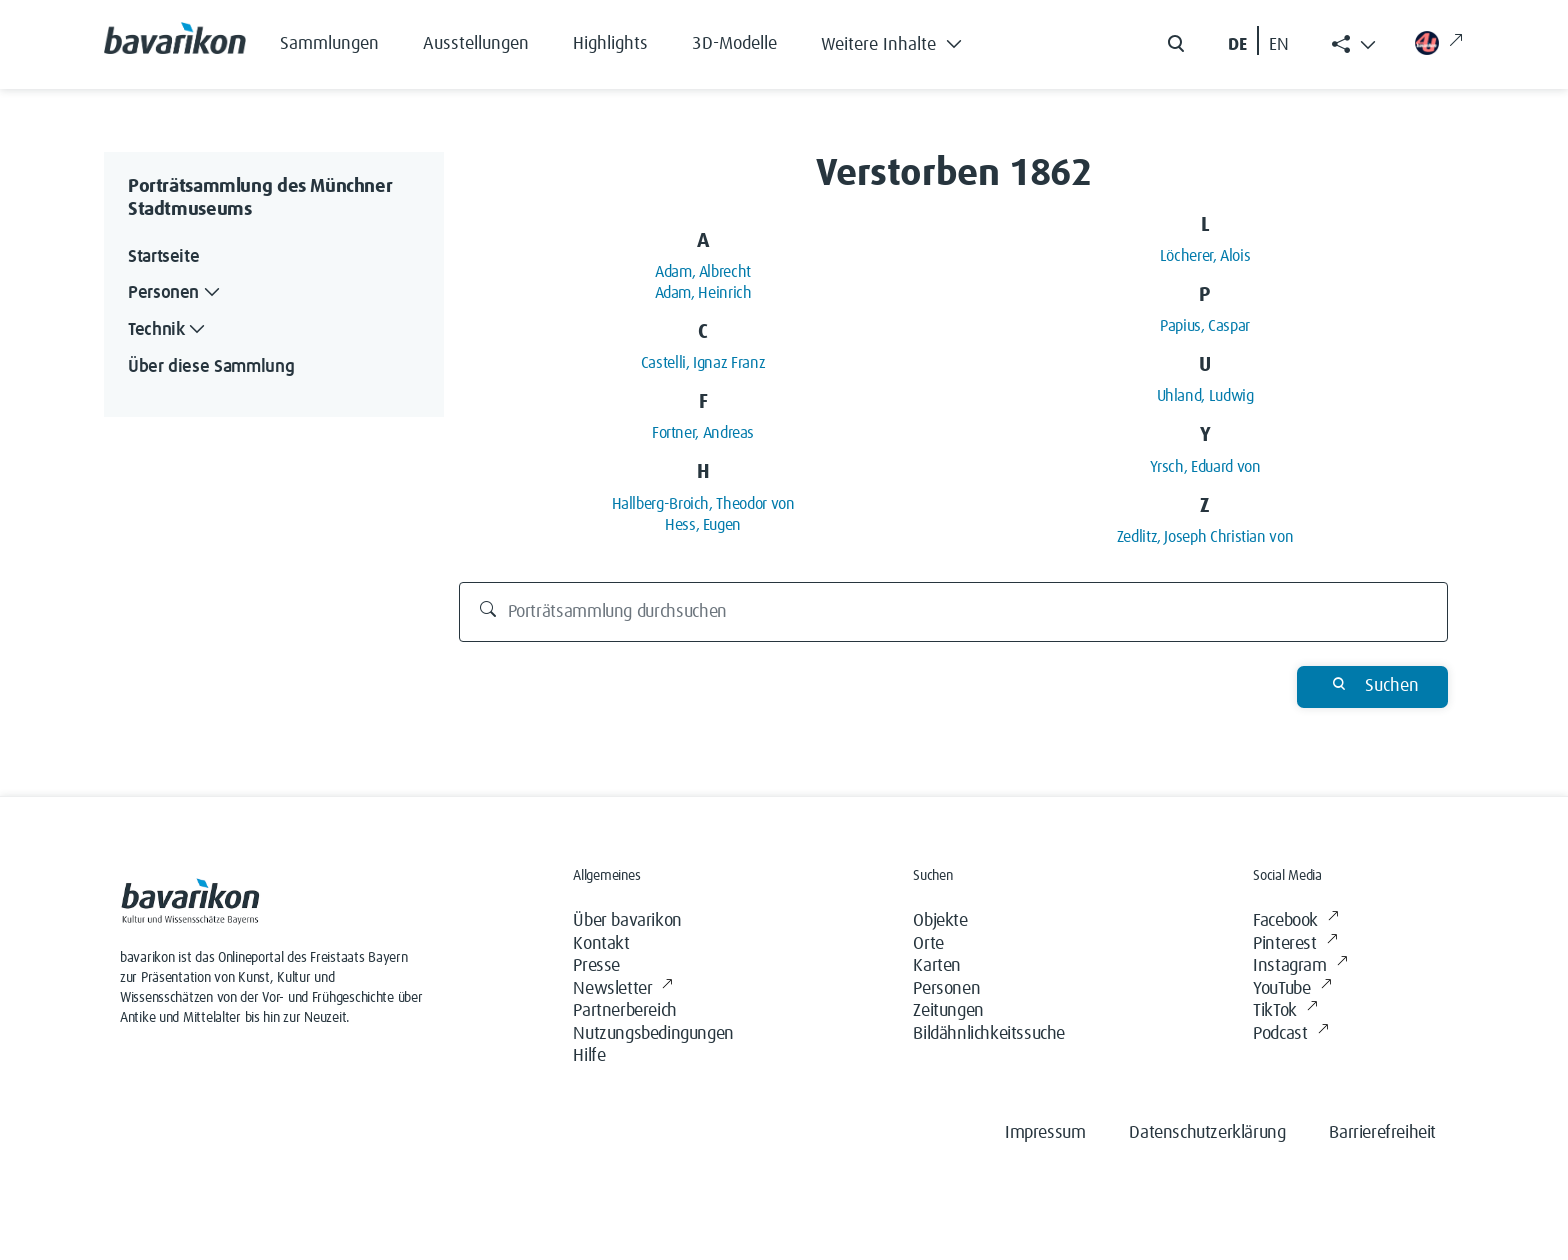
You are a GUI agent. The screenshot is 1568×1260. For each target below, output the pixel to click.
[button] (906, 40)
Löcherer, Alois (1205, 256)
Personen (946, 989)
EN (1279, 45)
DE (1237, 45)
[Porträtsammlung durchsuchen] (954, 612)
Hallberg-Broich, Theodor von (703, 504)
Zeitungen (948, 1011)
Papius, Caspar (1205, 326)
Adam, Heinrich (703, 293)
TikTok (1285, 1011)
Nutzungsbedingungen (653, 1034)
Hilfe (589, 1056)
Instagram (1300, 966)
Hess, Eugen (703, 525)
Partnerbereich (624, 1011)
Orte (928, 944)
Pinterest (1295, 944)
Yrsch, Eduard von (1205, 467)
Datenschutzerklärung (1207, 1133)
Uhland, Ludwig (1205, 396)
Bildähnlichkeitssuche (989, 1034)
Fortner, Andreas (703, 433)
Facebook (1295, 921)
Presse (596, 966)
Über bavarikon (627, 921)
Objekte (940, 921)
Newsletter (623, 989)
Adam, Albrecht (703, 272)
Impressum (1045, 1133)
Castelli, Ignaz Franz (703, 363)
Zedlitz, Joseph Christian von (1205, 537)
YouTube (1292, 989)
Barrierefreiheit (1382, 1133)
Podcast (1290, 1034)
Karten (937, 966)
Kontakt (601, 944)
